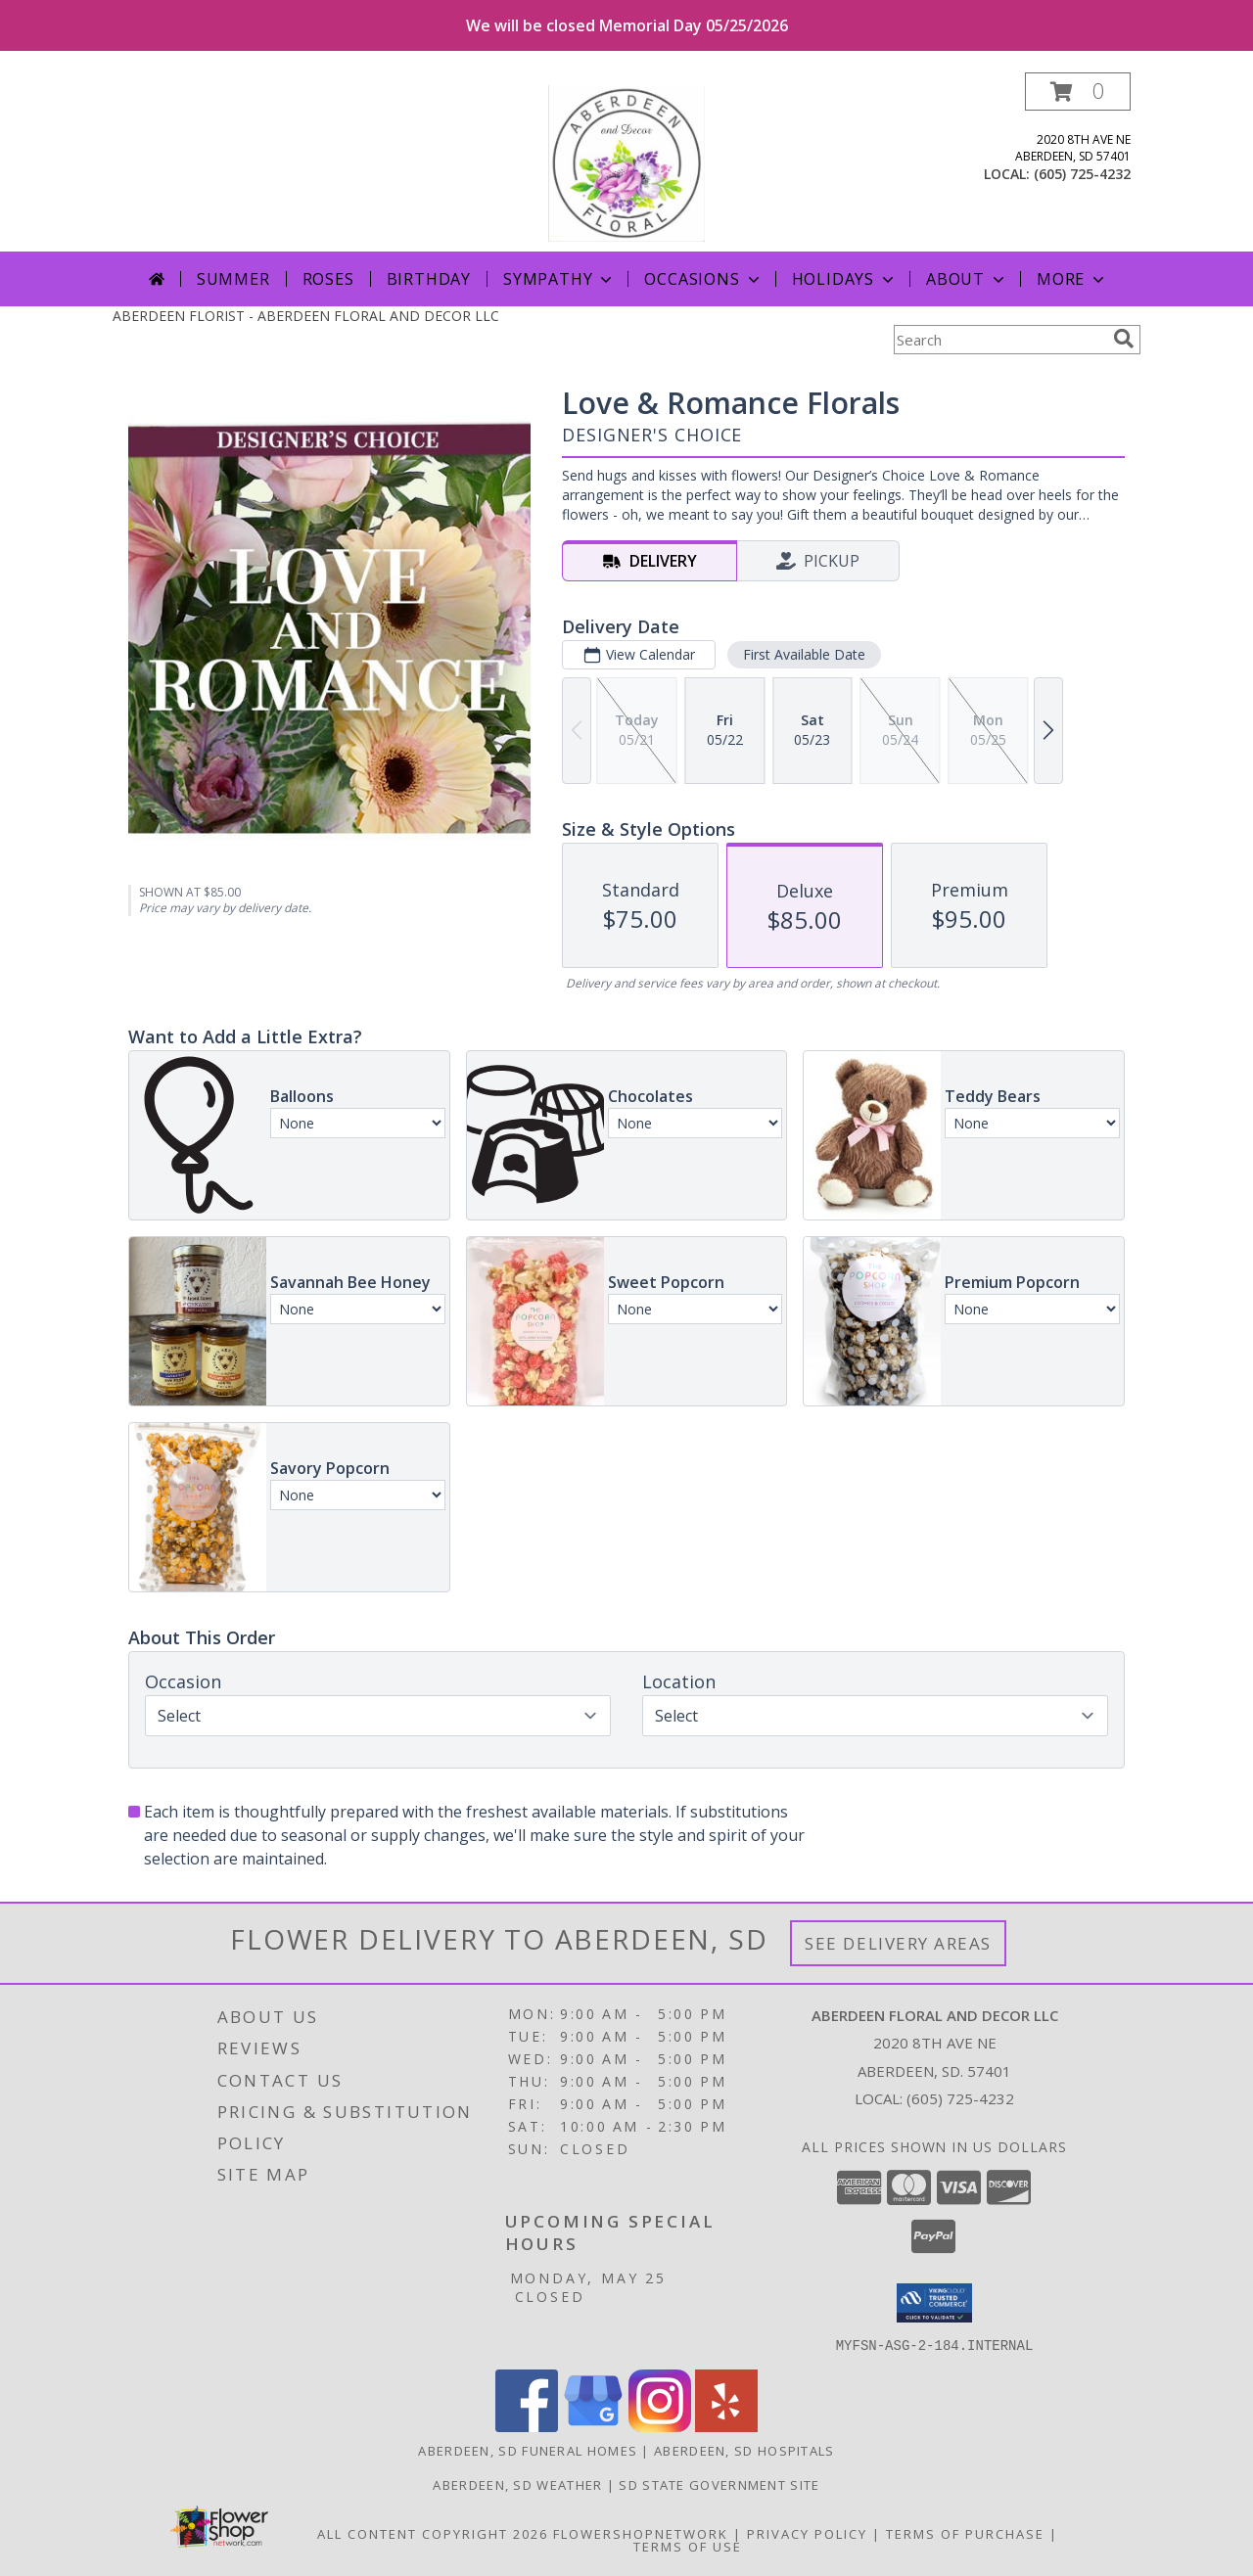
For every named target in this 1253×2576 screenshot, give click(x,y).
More (1072, 279)
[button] (1078, 91)
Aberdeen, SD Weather (517, 2484)
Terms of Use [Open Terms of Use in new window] (687, 2545)
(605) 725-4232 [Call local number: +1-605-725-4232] (1082, 173)
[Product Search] (999, 339)
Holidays (845, 279)
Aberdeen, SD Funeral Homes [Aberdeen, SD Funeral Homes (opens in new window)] (527, 2450)
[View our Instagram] (659, 2425)
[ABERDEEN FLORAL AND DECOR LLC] (627, 162)
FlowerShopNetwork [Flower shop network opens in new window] (640, 2533)
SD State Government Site (719, 2484)
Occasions (703, 279)
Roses (328, 279)
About (967, 279)
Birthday (429, 279)
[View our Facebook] (526, 2425)
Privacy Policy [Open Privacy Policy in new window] (807, 2533)
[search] (1123, 338)
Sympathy (559, 279)
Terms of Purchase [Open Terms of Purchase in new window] (965, 2533)
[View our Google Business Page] (593, 2425)
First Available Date (804, 654)
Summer (233, 279)
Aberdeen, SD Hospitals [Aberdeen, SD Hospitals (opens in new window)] (744, 2450)
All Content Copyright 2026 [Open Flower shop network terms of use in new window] (432, 2533)
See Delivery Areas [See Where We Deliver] (898, 1943)
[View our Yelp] (726, 2425)
